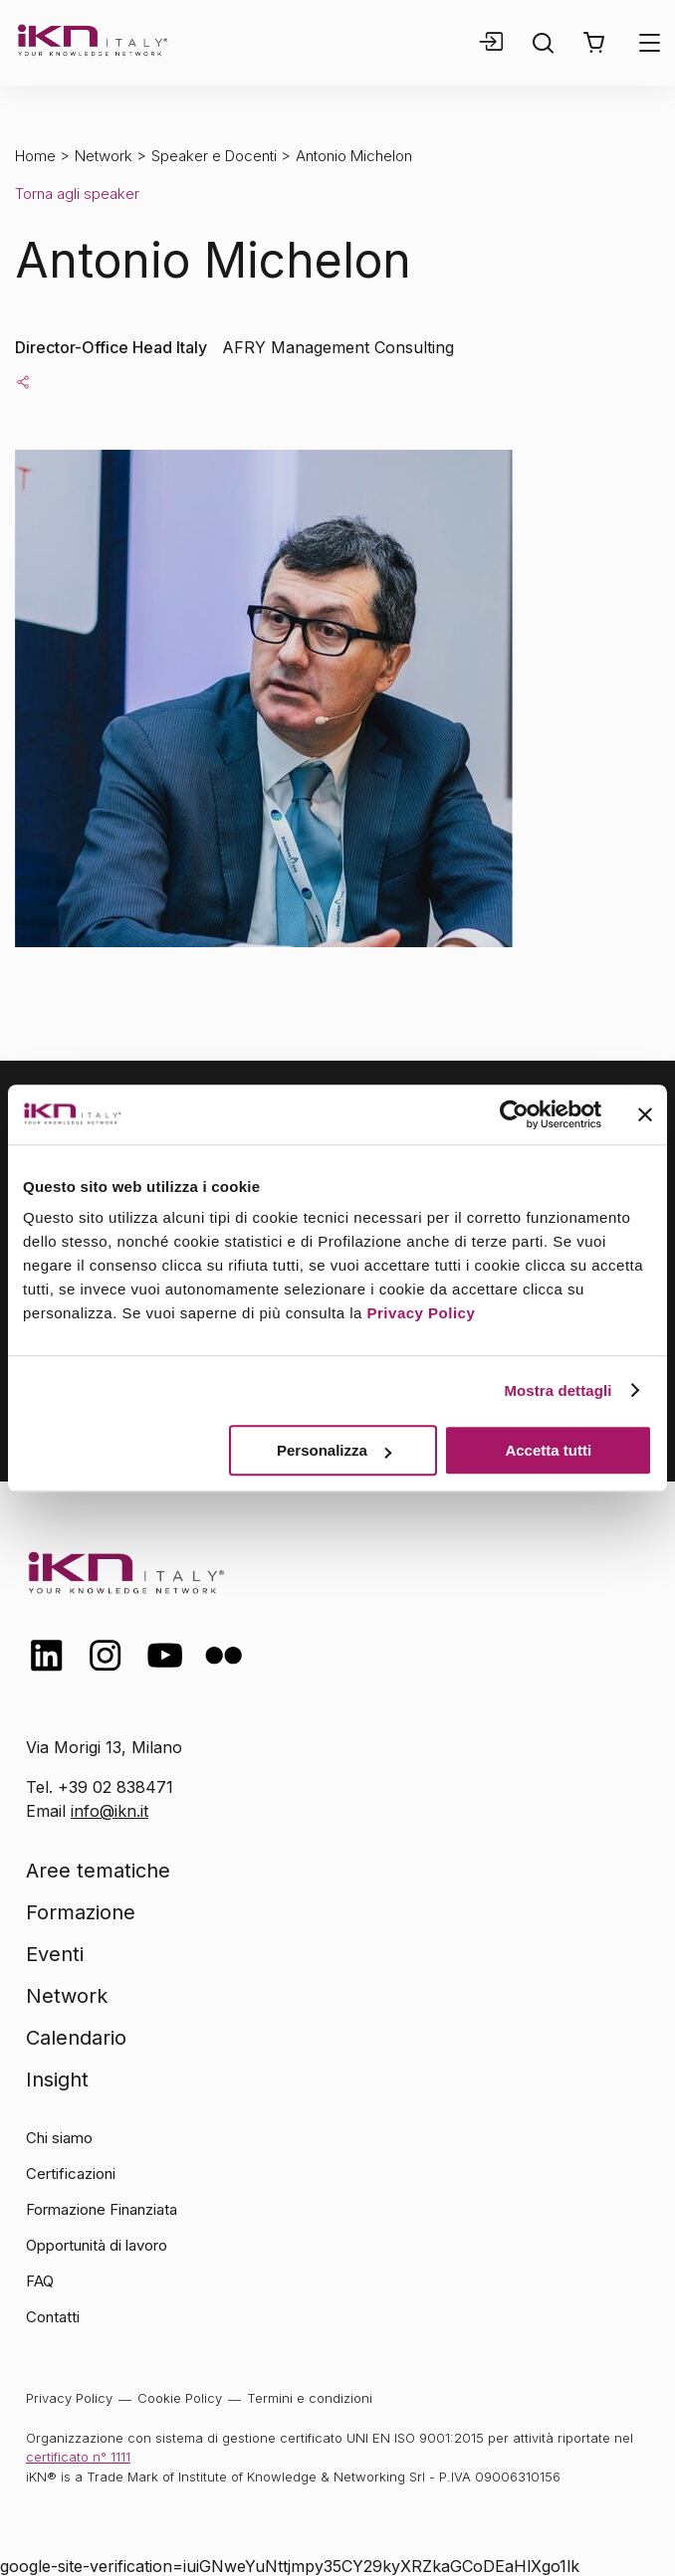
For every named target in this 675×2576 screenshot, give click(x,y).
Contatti (53, 2316)
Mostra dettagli (557, 1390)
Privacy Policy (421, 1312)
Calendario (76, 2038)
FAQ (40, 2281)
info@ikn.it (109, 1811)
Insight (57, 2079)
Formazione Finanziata (101, 2209)
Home (35, 155)
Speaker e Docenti (214, 155)
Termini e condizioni (309, 2398)
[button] (593, 43)
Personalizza (334, 1450)
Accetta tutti (548, 1450)
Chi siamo (59, 2137)
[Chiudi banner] (645, 1114)
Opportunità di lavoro (96, 2245)
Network (103, 155)
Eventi (55, 1954)
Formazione (80, 1912)
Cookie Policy (179, 2398)
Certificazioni (70, 2173)
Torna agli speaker (77, 193)
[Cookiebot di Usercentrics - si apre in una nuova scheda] (514, 1114)
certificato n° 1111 (78, 2457)
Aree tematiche (98, 1870)
